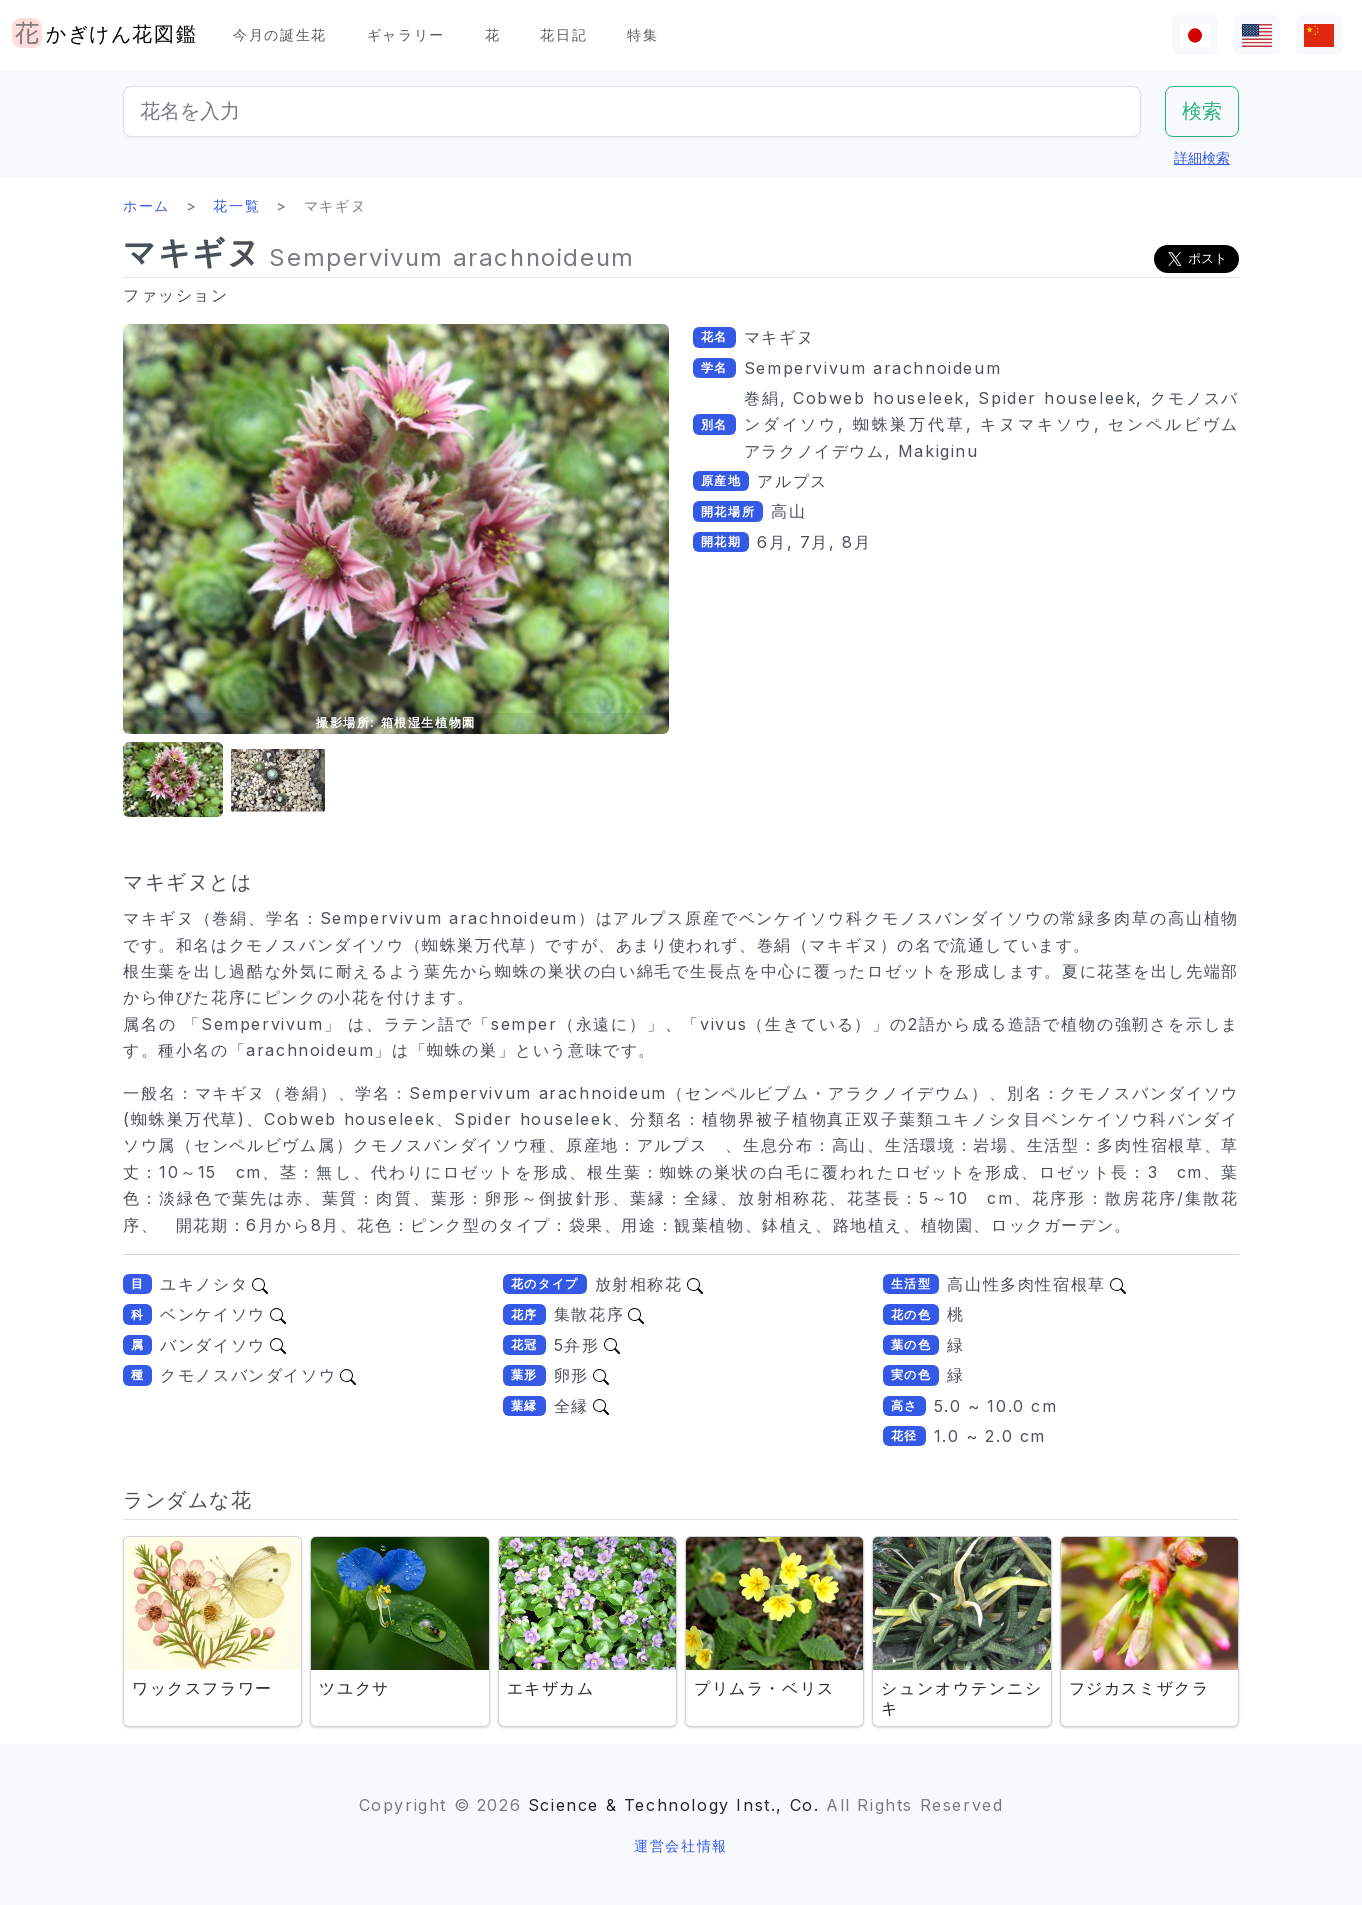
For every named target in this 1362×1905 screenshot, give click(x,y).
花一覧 (236, 205)
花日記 (563, 34)
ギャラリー (406, 34)
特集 (642, 34)
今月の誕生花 (280, 34)
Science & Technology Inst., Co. (674, 1805)
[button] (173, 780)
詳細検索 (1202, 157)
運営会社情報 (681, 1845)
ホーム (146, 205)
